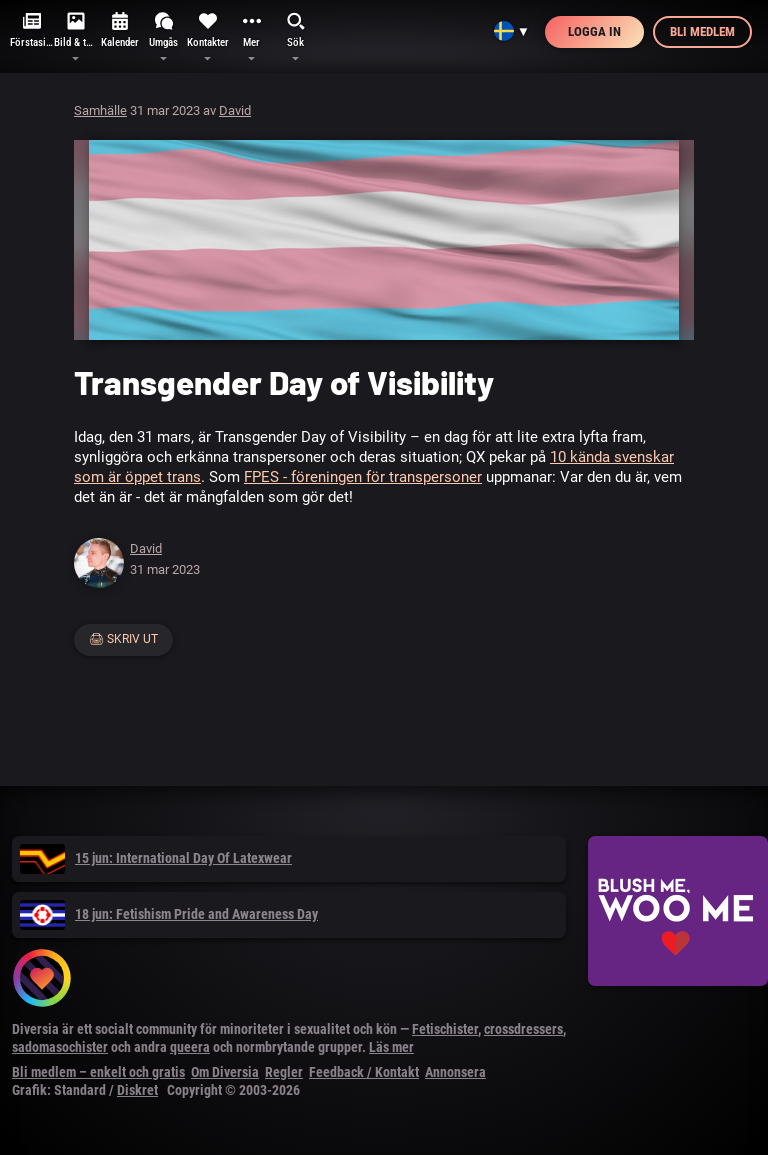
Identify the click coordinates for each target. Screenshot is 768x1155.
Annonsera (455, 1072)
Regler (284, 1072)
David (235, 110)
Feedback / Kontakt (364, 1072)
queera (190, 1047)
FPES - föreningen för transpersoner (363, 477)
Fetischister (445, 1029)
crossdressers (523, 1029)
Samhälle (100, 110)
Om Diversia (225, 1072)
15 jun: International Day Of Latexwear (156, 858)
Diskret (137, 1090)
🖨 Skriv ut (123, 639)
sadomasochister (60, 1047)
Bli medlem (702, 31)
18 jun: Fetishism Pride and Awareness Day (169, 914)
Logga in (594, 31)
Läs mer (391, 1047)
